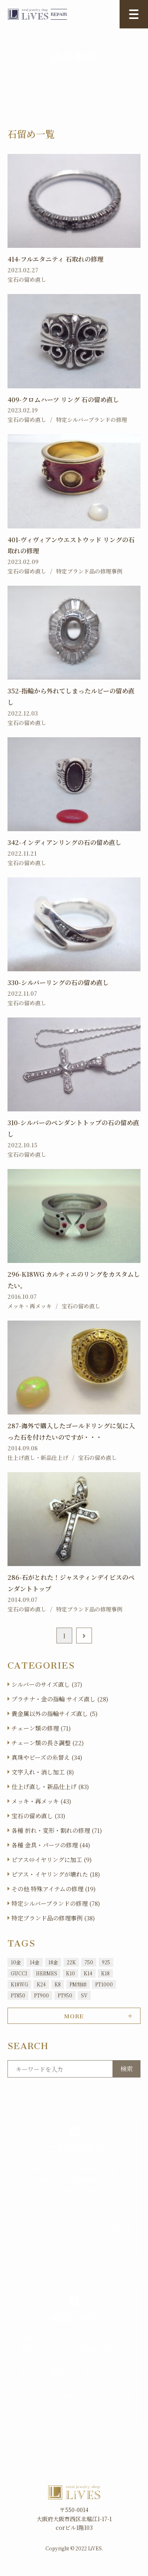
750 (88, 1962)
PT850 (18, 1995)
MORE (74, 2015)
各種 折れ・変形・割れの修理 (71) (56, 1830)
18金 (53, 1962)
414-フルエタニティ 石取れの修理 (55, 259)
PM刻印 (77, 1984)
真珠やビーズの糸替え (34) (46, 1757)
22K (71, 1962)
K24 (41, 1984)
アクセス (74, 2227)
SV (84, 1995)
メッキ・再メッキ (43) (41, 1801)
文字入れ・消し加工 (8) (42, 1772)
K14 (88, 1973)
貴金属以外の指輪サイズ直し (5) (54, 1713)
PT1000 (104, 1984)
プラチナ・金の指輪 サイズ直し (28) (59, 1699)
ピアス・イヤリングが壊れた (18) (55, 1874)
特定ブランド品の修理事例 (89, 571)
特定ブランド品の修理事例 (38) (53, 1918)
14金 (34, 1962)
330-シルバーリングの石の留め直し (58, 982)
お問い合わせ (74, 2396)
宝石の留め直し (26, 279)
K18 (105, 1973)
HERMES (46, 1973)
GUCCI (19, 1973)
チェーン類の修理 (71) (41, 1728)
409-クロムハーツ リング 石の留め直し (63, 399)
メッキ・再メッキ (29, 1306)
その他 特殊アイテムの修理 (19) (53, 1889)
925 (106, 1962)
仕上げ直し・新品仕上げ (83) (50, 1786)
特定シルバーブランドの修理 (91, 419)
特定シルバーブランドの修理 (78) (55, 1903)
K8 (57, 1984)
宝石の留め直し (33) (38, 1816)
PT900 (41, 1995)
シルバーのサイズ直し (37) (46, 1684)
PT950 (65, 1995)
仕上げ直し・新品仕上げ (37, 1457)
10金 (16, 1962)
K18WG (19, 1984)
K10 (70, 1973)
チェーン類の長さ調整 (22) (47, 1743)
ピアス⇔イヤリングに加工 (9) (51, 1859)
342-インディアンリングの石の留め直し (64, 842)
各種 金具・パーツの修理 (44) (50, 1845)
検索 (126, 2068)
